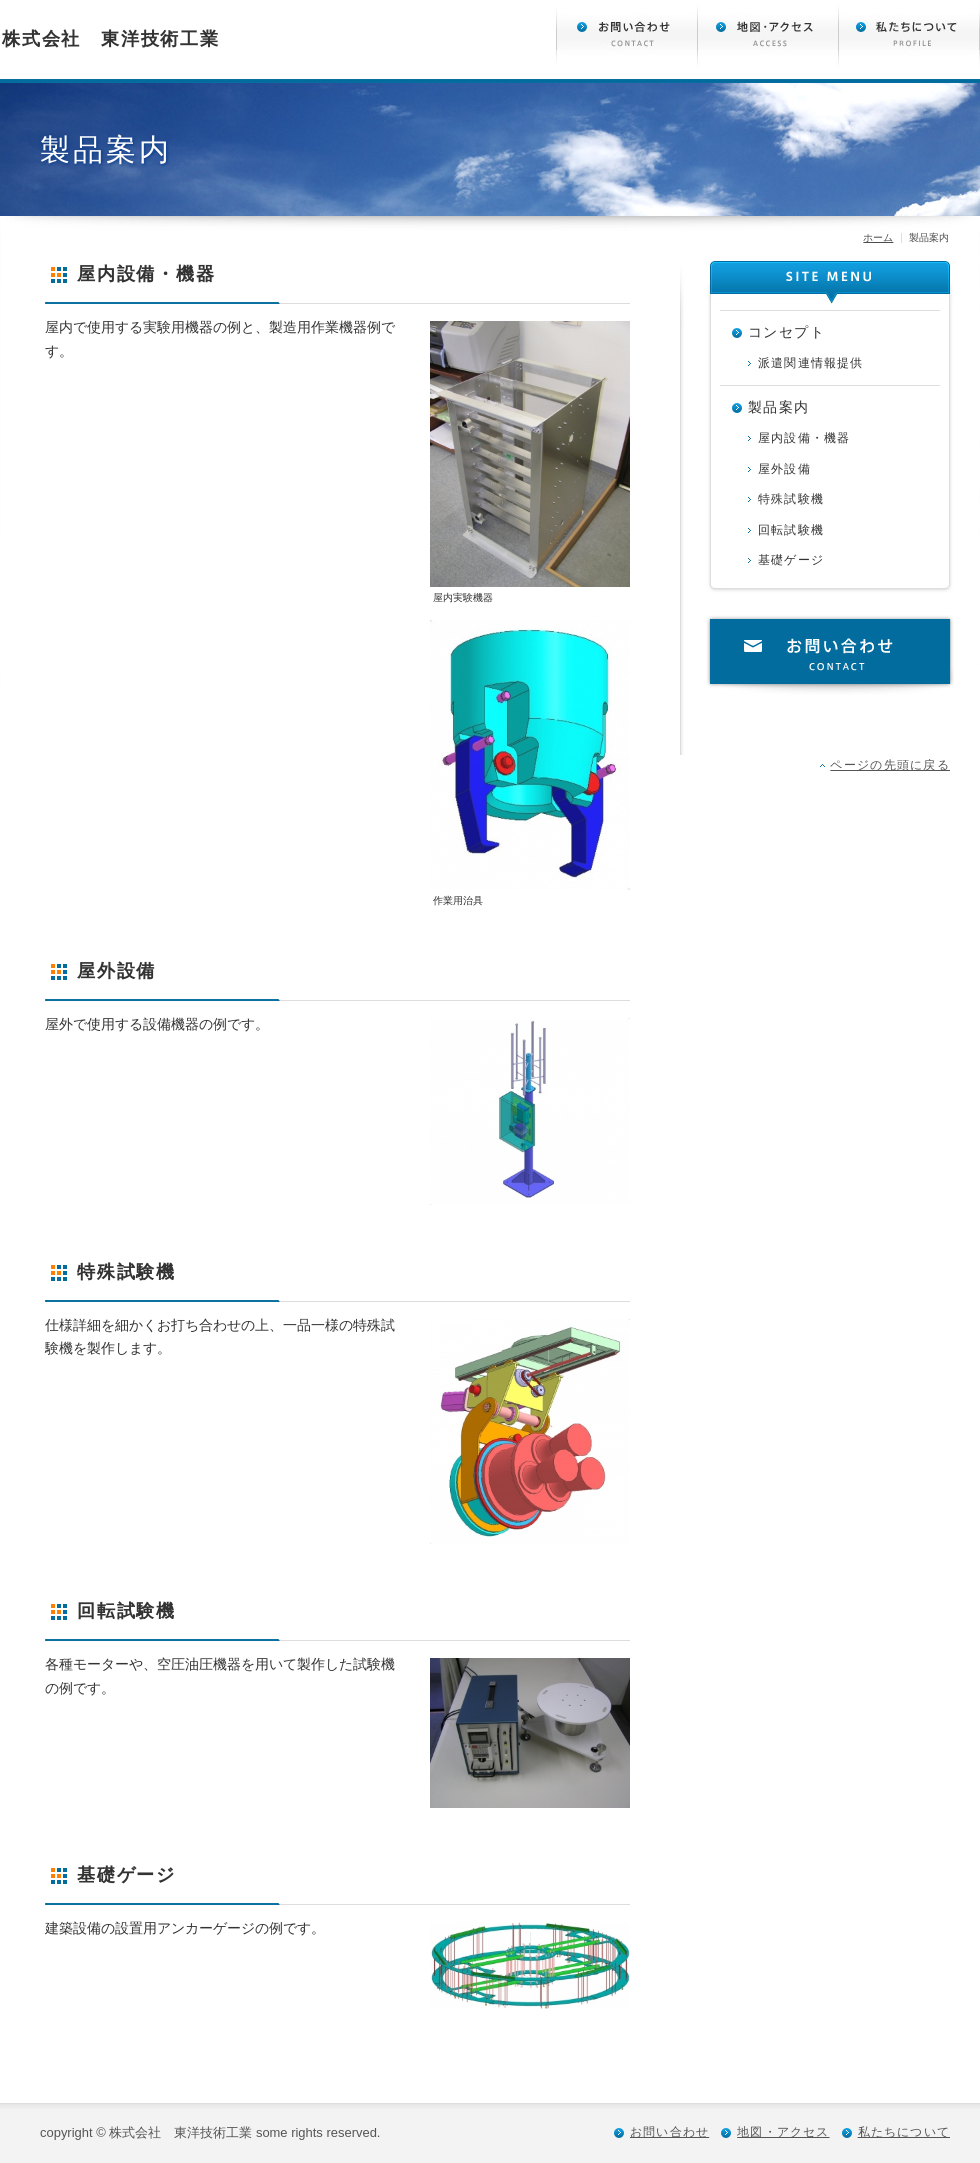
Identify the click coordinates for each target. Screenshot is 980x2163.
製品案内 (779, 407)
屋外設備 (784, 469)
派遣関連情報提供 (811, 363)
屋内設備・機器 (804, 438)
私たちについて (904, 2132)
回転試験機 (791, 530)
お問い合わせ (830, 655)
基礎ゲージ (791, 560)
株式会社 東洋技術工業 (111, 39)
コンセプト (786, 332)
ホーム (878, 238)
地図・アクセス (783, 2132)
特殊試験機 (791, 499)
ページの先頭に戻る (890, 765)
